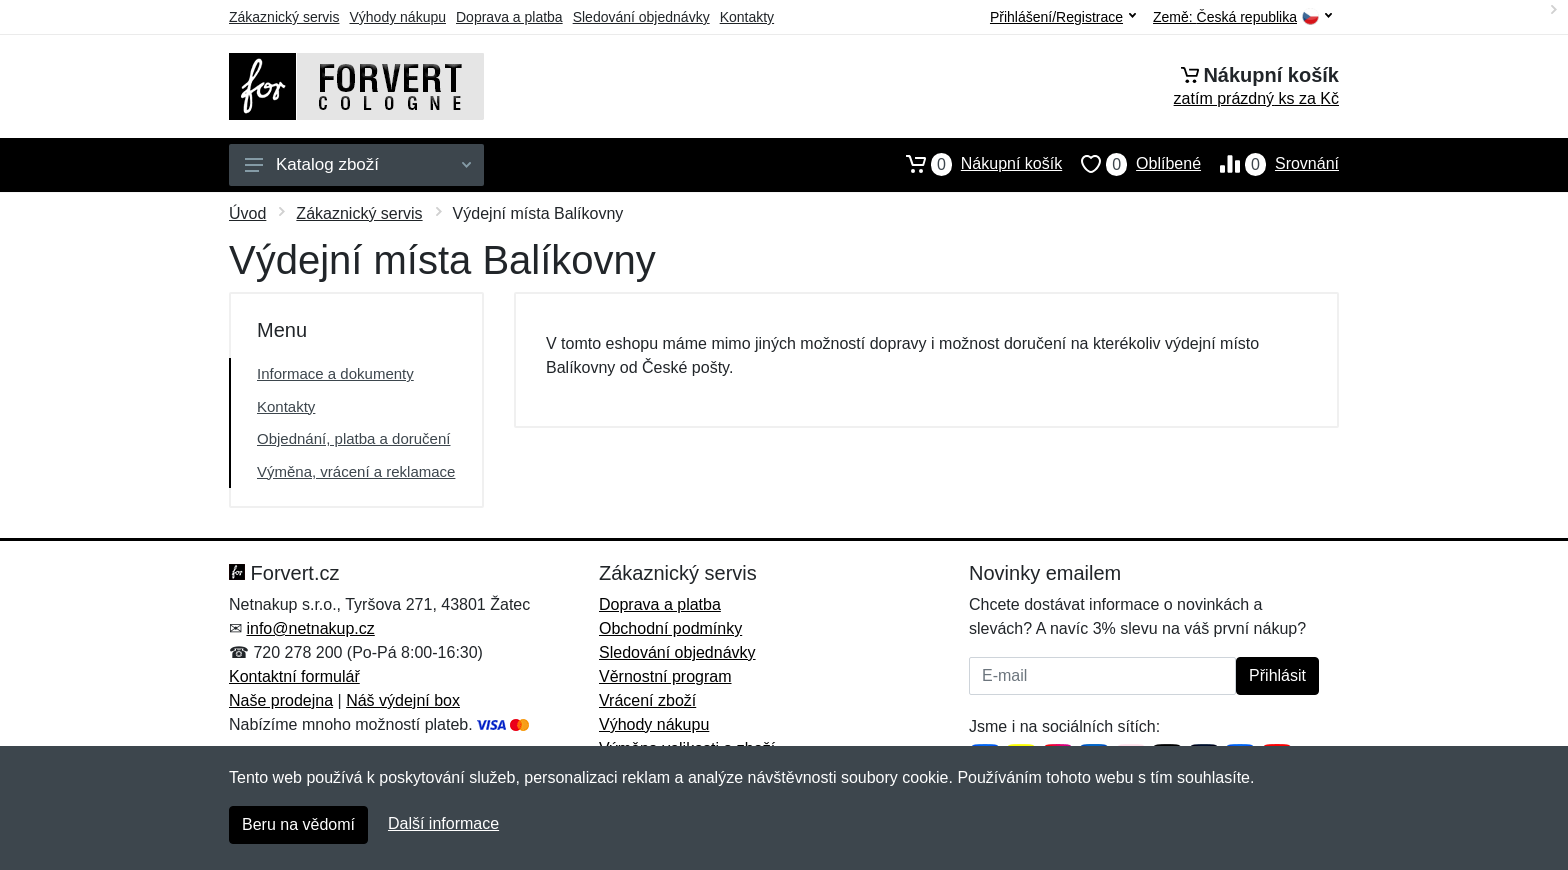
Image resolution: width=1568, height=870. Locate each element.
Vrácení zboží (647, 700)
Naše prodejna (281, 700)
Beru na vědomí (298, 824)
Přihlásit (1277, 675)
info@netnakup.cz (310, 628)
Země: (1242, 17)
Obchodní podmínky (670, 628)
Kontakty (747, 17)
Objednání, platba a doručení (353, 438)
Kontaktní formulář (294, 676)
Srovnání (1270, 164)
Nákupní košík (974, 164)
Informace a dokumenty (335, 373)
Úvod (247, 213)
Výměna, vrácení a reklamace (356, 471)
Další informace (443, 823)
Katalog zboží (358, 164)
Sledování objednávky (641, 17)
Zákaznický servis (284, 17)
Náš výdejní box (403, 700)
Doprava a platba (509, 17)
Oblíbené (1131, 164)
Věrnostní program (665, 676)
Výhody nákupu (397, 17)
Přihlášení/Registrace (1063, 17)
